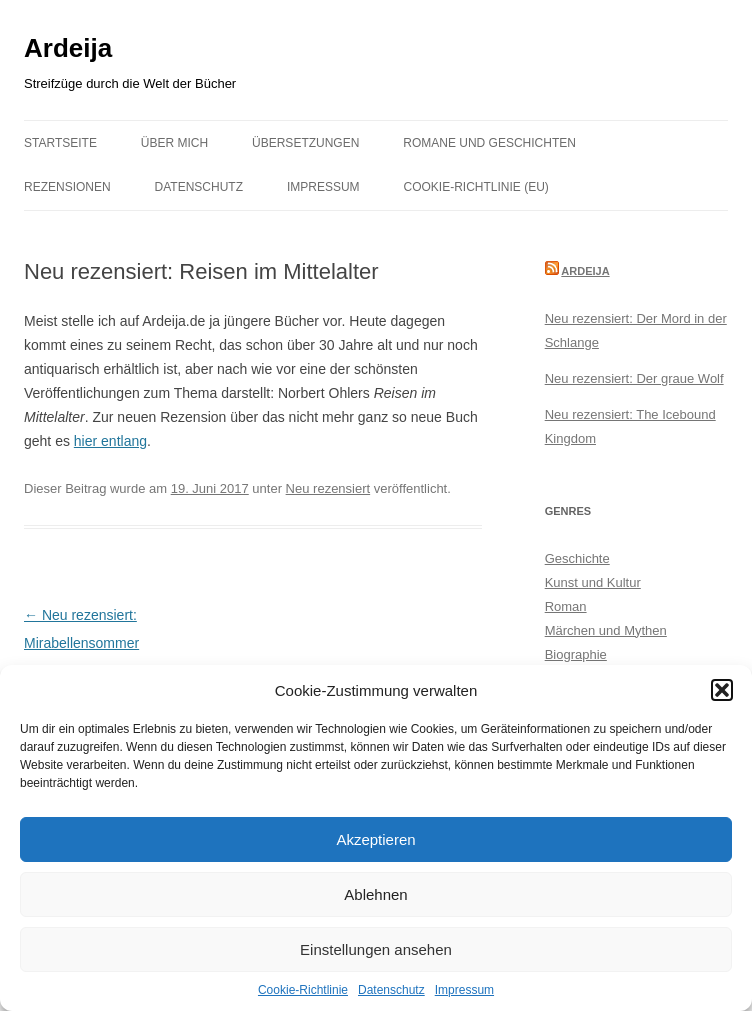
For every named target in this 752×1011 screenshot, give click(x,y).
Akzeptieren (375, 839)
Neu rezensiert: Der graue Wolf (634, 378)
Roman (566, 606)
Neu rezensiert (328, 488)
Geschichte (577, 558)
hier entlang (110, 441)
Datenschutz (391, 990)
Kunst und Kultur (593, 582)
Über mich (174, 143)
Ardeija (68, 48)
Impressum (464, 990)
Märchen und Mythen (606, 630)
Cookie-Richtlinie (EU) (476, 187)
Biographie (576, 654)
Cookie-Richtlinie (303, 990)
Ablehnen (375, 894)
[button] (722, 690)
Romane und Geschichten (489, 143)
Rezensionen (67, 187)
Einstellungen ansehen (376, 949)
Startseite (60, 143)
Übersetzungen (305, 143)
